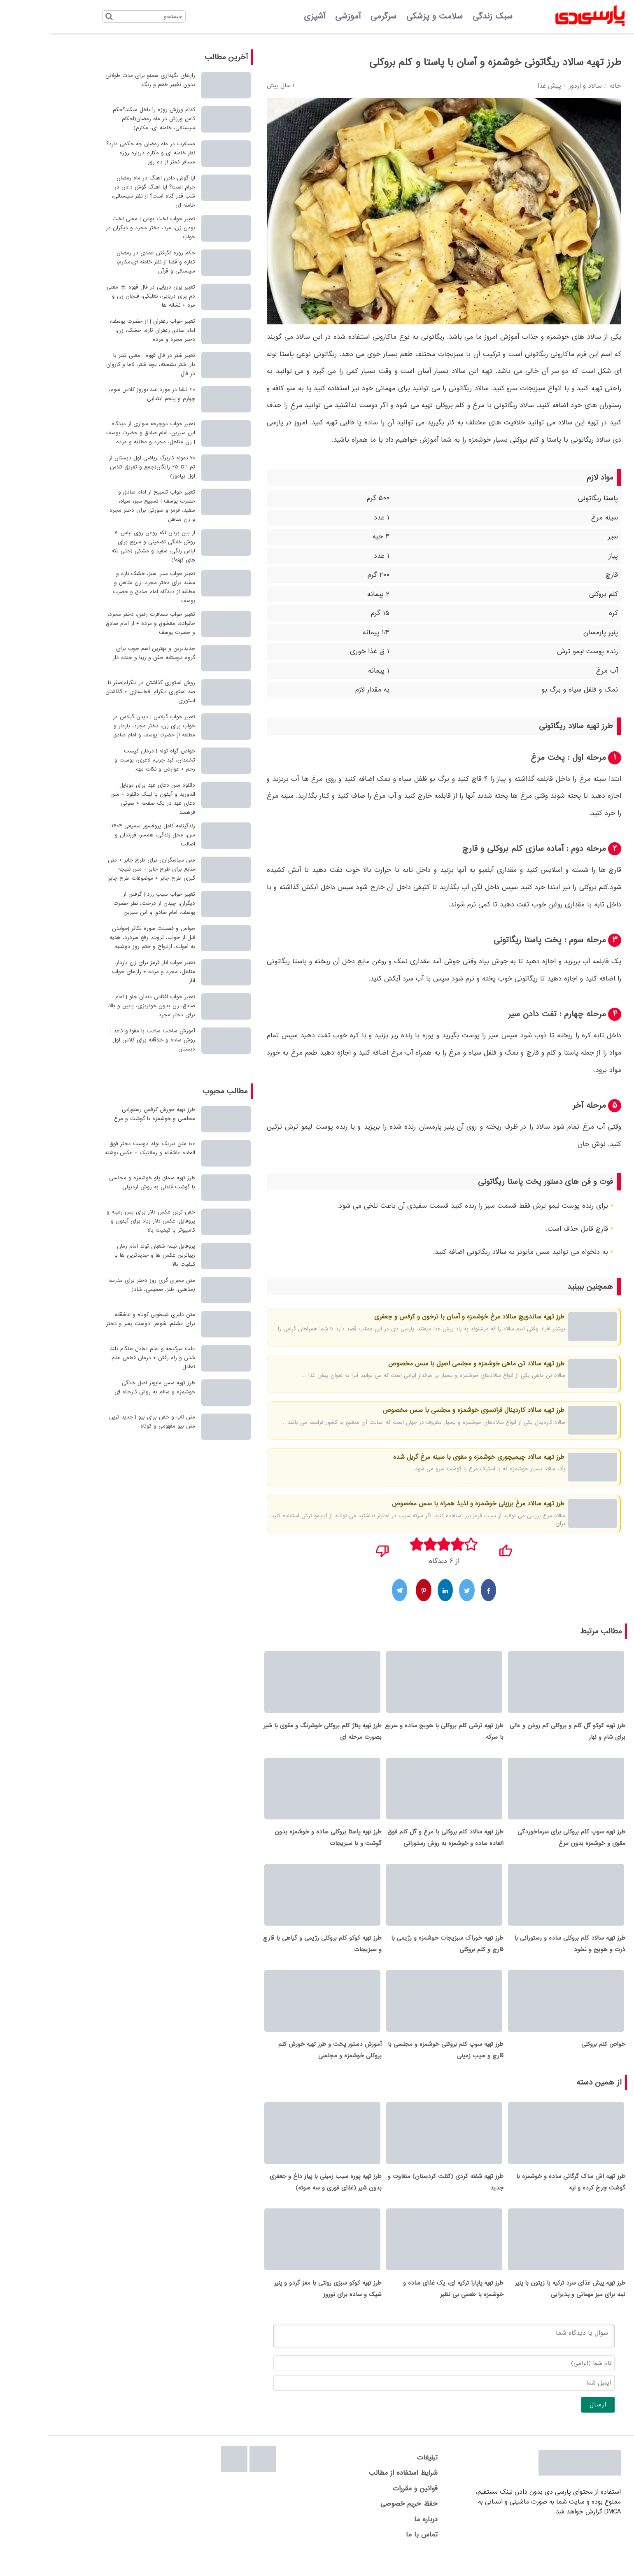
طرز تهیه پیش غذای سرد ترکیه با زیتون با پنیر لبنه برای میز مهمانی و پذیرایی (521, 2307)
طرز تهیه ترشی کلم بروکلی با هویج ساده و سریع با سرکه (395, 1734)
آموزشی (299, 16)
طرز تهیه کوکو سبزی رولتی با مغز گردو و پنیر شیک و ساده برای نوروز (279, 2307)
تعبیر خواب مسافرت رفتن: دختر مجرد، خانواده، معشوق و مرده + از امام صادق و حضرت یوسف (102, 623)
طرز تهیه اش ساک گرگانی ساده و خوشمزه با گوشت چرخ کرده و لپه (522, 2198)
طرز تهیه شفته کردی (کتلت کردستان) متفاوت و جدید (397, 2198)
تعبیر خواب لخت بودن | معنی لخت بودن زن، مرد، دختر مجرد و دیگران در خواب (102, 228)
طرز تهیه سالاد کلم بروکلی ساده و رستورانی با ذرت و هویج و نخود (521, 1953)
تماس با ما (373, 2554)
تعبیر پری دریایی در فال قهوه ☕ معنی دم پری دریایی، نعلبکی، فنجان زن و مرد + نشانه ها (102, 296)
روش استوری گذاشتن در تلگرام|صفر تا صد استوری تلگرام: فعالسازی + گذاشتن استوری (102, 692)
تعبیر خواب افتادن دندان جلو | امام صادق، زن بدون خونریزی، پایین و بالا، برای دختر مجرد (103, 1006)
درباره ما (377, 2538)
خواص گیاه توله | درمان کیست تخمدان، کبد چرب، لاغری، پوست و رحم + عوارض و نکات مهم (106, 760)
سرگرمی (335, 16)
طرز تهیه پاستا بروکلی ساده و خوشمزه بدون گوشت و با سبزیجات (279, 1843)
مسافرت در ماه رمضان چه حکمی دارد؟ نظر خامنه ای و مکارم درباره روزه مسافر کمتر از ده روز (102, 153)
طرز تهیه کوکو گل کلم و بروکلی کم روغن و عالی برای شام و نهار (519, 1734)
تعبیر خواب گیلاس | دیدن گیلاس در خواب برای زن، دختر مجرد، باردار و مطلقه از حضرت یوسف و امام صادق (105, 726)
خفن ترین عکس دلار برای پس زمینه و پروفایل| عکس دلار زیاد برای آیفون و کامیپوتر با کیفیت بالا (102, 1221)
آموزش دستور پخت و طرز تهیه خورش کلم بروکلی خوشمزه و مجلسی (281, 2062)
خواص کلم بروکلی (555, 2056)
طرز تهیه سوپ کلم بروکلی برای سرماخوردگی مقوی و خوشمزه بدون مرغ (523, 1843)
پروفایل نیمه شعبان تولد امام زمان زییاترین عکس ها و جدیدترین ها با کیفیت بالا (106, 1255)
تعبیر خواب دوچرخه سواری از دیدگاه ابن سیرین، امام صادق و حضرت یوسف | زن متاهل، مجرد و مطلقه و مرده (102, 433)
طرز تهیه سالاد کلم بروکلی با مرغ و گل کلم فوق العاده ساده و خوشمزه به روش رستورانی (397, 1843)
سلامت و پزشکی (386, 16)
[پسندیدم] (456, 1548)
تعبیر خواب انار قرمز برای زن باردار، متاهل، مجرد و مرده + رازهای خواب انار (105, 972)
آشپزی (266, 16)
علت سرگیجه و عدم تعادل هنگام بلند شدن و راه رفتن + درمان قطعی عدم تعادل (104, 1358)
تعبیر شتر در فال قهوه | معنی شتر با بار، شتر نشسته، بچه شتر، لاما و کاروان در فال (102, 364)
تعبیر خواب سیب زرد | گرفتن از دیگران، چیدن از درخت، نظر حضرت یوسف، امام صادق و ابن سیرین (106, 903)
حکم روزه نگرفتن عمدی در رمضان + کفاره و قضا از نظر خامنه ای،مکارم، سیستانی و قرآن (105, 262)
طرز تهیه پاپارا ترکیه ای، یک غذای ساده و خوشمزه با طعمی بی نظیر (404, 2307)
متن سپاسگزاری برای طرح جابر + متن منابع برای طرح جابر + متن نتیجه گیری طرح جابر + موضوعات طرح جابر (103, 869)
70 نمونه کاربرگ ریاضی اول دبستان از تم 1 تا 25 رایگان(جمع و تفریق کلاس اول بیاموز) (104, 467)
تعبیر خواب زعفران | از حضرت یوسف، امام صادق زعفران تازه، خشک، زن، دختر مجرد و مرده (104, 330)
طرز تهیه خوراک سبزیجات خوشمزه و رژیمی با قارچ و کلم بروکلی (399, 1953)
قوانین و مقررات (366, 2507)
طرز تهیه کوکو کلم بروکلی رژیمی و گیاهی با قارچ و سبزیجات (273, 1953)
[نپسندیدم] (334, 1548)
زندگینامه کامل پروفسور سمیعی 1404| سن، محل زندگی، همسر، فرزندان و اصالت (104, 835)
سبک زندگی (444, 16)
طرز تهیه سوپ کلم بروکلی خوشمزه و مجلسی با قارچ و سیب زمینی (397, 2062)
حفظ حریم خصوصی (360, 2523)
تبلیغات (378, 2476)
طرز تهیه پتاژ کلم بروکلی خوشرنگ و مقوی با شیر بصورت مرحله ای (274, 1734)
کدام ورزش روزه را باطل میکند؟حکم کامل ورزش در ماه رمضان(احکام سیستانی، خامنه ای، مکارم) (105, 119)
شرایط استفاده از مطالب (354, 2492)
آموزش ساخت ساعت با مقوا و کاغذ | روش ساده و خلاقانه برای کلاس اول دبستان (104, 1040)
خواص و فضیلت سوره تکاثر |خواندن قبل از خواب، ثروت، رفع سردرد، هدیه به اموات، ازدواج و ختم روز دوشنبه (104, 937)
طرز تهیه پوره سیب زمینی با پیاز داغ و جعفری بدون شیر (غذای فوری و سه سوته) (277, 2198)
